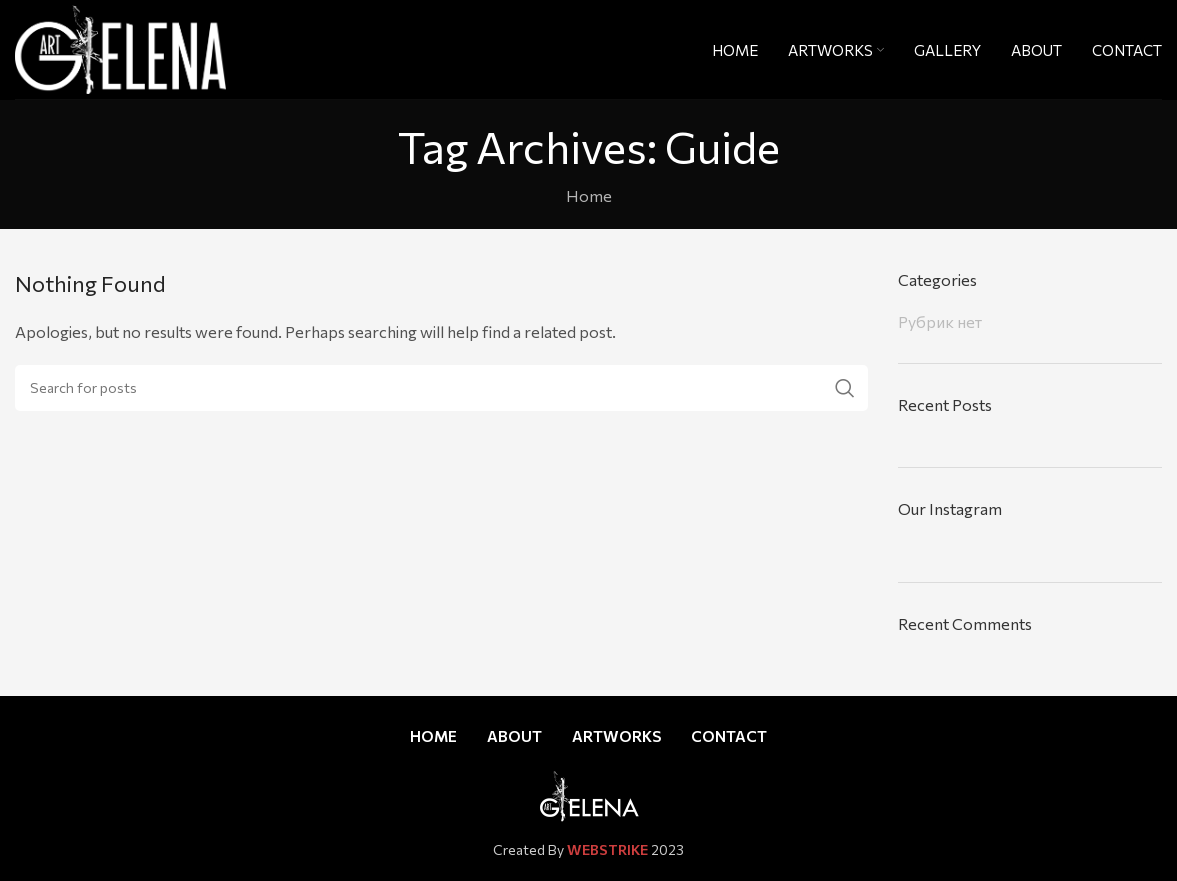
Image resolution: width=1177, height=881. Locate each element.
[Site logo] (120, 46)
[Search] (441, 388)
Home (589, 195)
